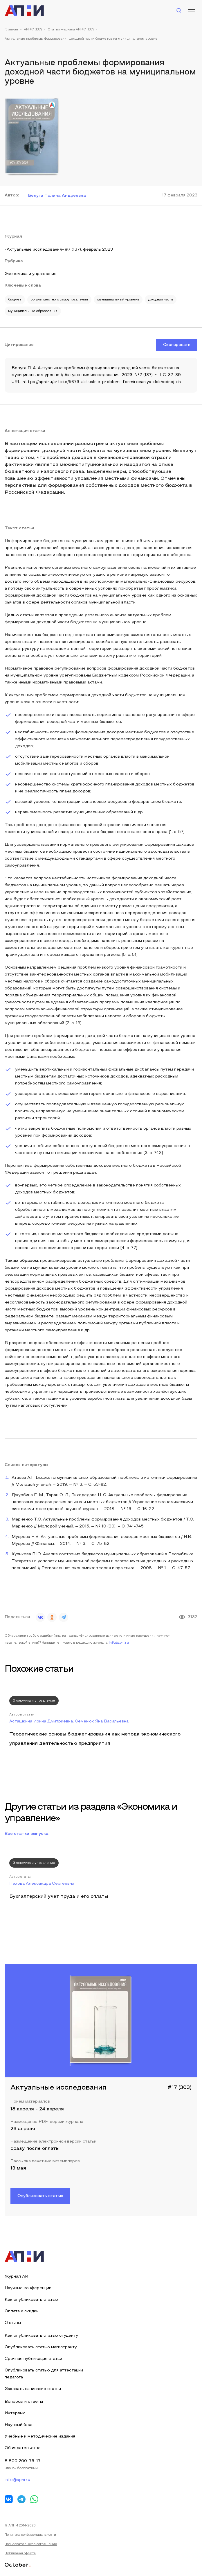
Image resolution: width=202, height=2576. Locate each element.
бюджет (14, 299)
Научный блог (19, 2425)
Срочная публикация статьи (33, 2359)
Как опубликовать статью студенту (41, 2336)
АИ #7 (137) (33, 29)
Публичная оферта (20, 2553)
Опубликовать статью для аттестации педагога (44, 2374)
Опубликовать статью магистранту (41, 2347)
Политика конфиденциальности (30, 2534)
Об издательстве (23, 2448)
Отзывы (13, 2323)
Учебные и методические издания (40, 2436)
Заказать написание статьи (33, 2389)
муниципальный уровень (118, 299)
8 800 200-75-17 (23, 2461)
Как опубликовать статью (31, 2300)
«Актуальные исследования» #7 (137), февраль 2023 (59, 249)
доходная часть (160, 299)
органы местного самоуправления (59, 299)
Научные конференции (28, 2288)
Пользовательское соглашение (31, 2544)
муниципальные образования (32, 311)
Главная (11, 29)
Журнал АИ (16, 2276)
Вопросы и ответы (24, 2402)
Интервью (15, 2413)
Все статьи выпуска (26, 1834)
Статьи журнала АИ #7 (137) (71, 29)
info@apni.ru (119, 1642)
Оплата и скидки (22, 2311)
